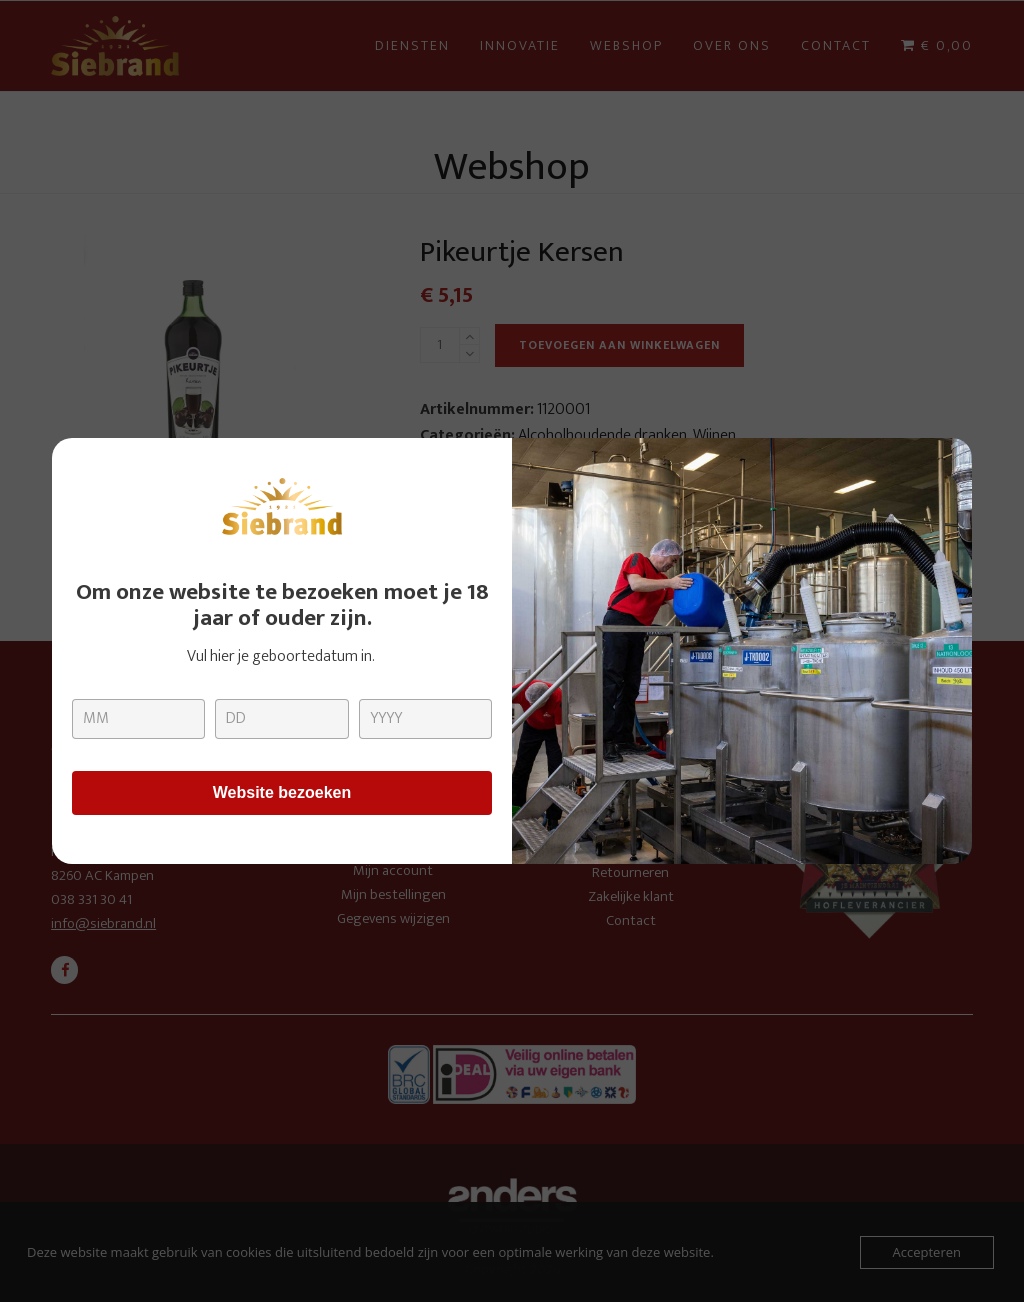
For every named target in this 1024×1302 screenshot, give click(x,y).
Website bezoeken (282, 792)
